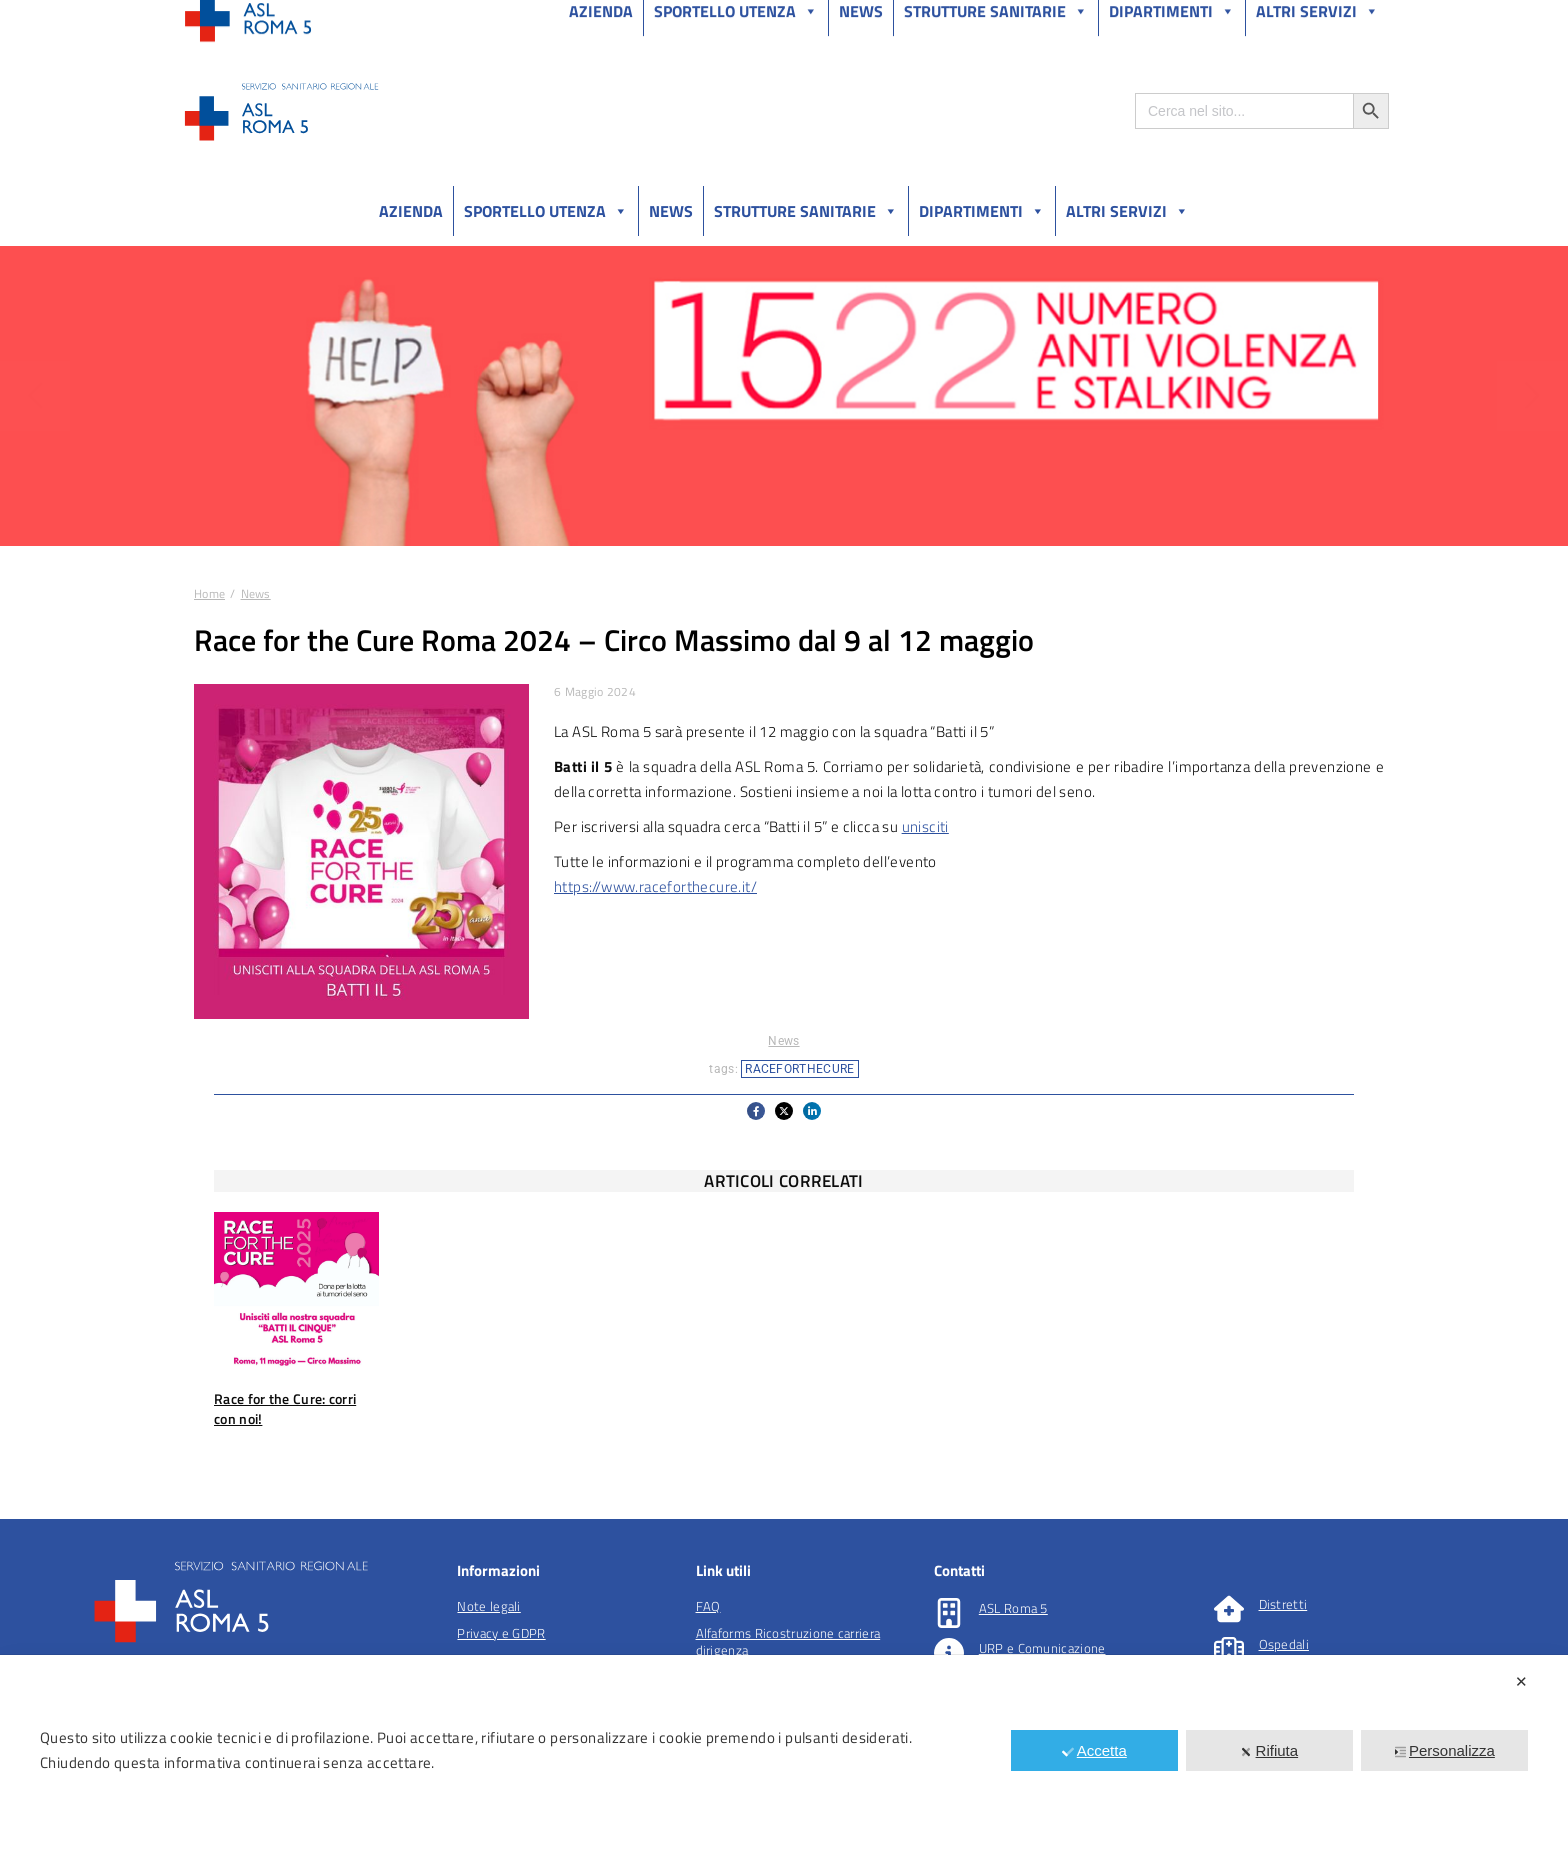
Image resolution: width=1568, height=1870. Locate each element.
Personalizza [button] (1444, 1750)
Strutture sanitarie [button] (806, 211)
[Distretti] (1229, 1609)
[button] (756, 1111)
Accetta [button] (1094, 1750)
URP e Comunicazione (1042, 1648)
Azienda (411, 211)
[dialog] (784, 1762)
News (671, 211)
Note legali (488, 1606)
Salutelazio (1295, 18)
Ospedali (1284, 1644)
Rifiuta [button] (1270, 1750)
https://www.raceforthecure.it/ (655, 886)
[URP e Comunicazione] (949, 1653)
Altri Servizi (1127, 211)
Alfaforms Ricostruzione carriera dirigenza (788, 1641)
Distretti (1283, 1604)
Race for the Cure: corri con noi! (285, 1408)
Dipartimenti (982, 211)
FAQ (708, 1606)
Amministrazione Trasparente (333, 18)
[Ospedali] (1229, 1649)
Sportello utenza (546, 211)
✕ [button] (1521, 1681)
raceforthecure (799, 1069)
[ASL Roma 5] (949, 1613)
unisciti (925, 826)
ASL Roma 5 (1013, 1608)
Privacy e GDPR (501, 1633)
